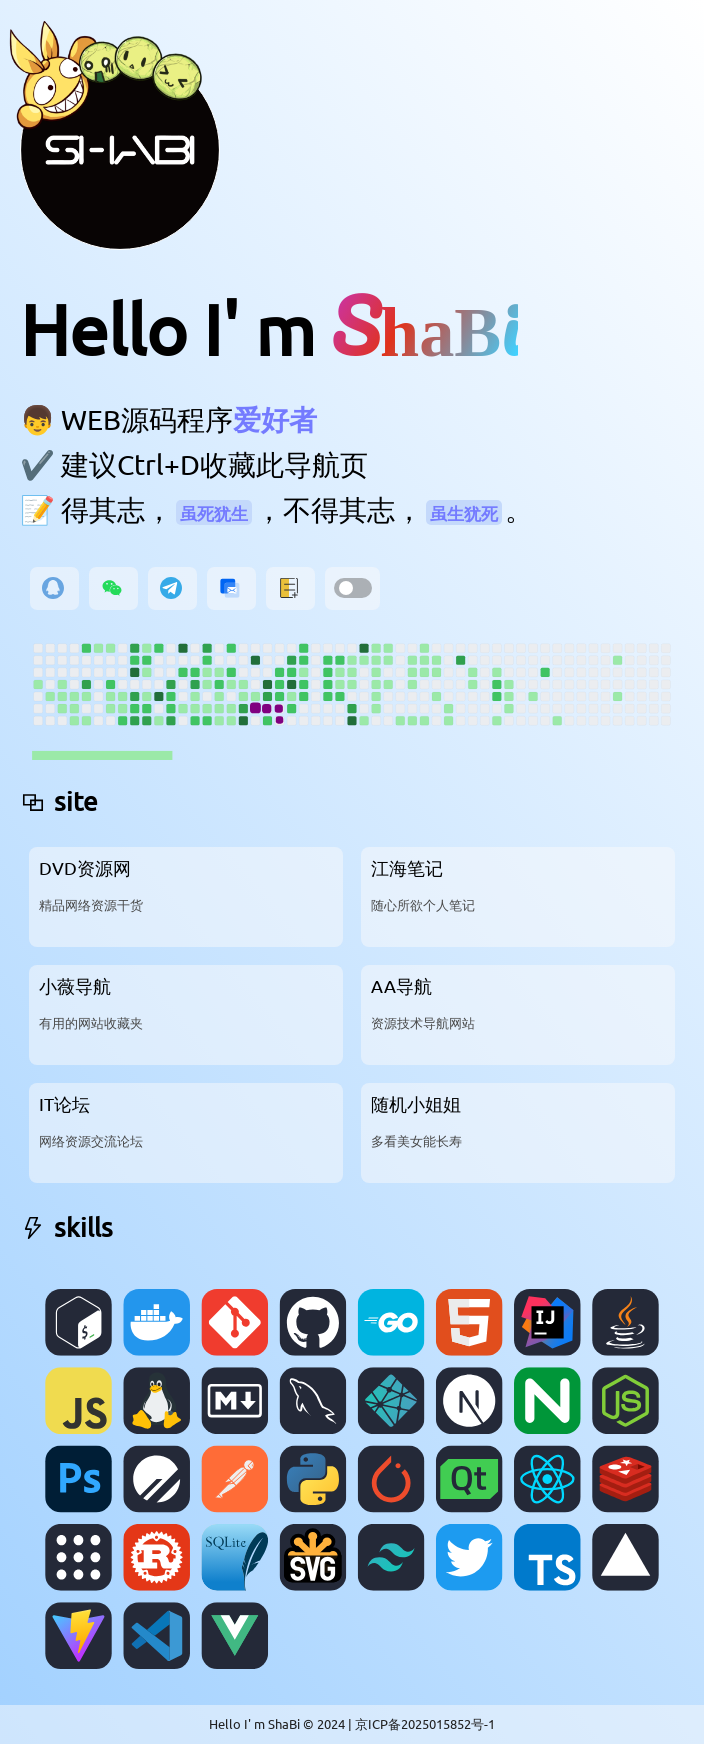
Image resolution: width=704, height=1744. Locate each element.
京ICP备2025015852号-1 (425, 1723)
